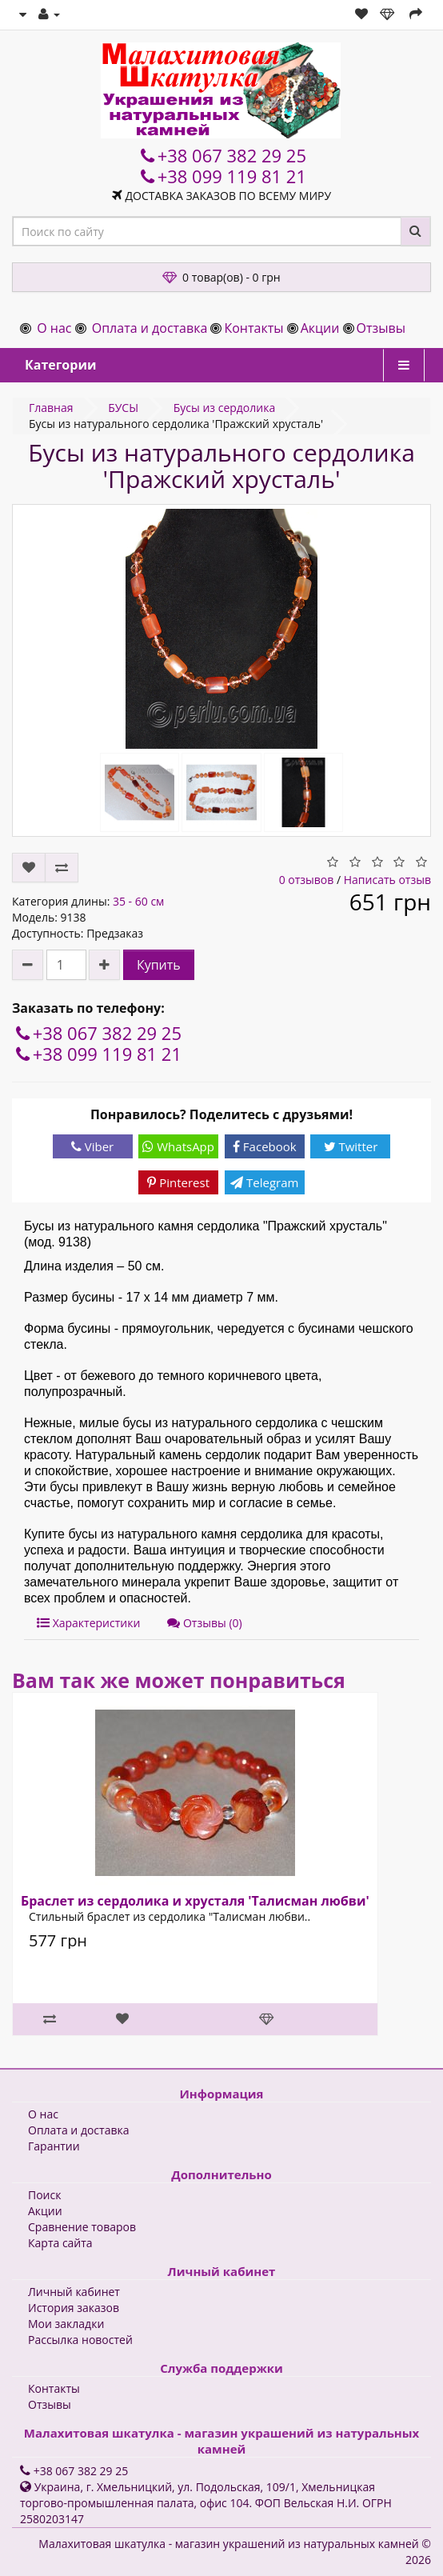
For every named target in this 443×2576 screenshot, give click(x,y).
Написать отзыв (387, 879)
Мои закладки (66, 2323)
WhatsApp (178, 1146)
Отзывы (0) (204, 1622)
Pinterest (178, 1182)
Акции (320, 328)
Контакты (253, 328)
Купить (159, 965)
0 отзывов (306, 879)
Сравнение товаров (82, 2226)
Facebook (265, 1146)
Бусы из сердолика (225, 407)
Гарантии (54, 2146)
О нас (54, 328)
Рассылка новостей (80, 2339)
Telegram (264, 1182)
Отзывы (381, 328)
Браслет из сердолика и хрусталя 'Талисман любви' (195, 1901)
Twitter (351, 1146)
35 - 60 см (138, 901)
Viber (92, 1146)
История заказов (73, 2307)
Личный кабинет (74, 2291)
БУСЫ (123, 407)
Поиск (44, 2194)
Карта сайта (60, 2242)
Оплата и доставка (150, 328)
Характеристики (88, 1622)
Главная (51, 407)
